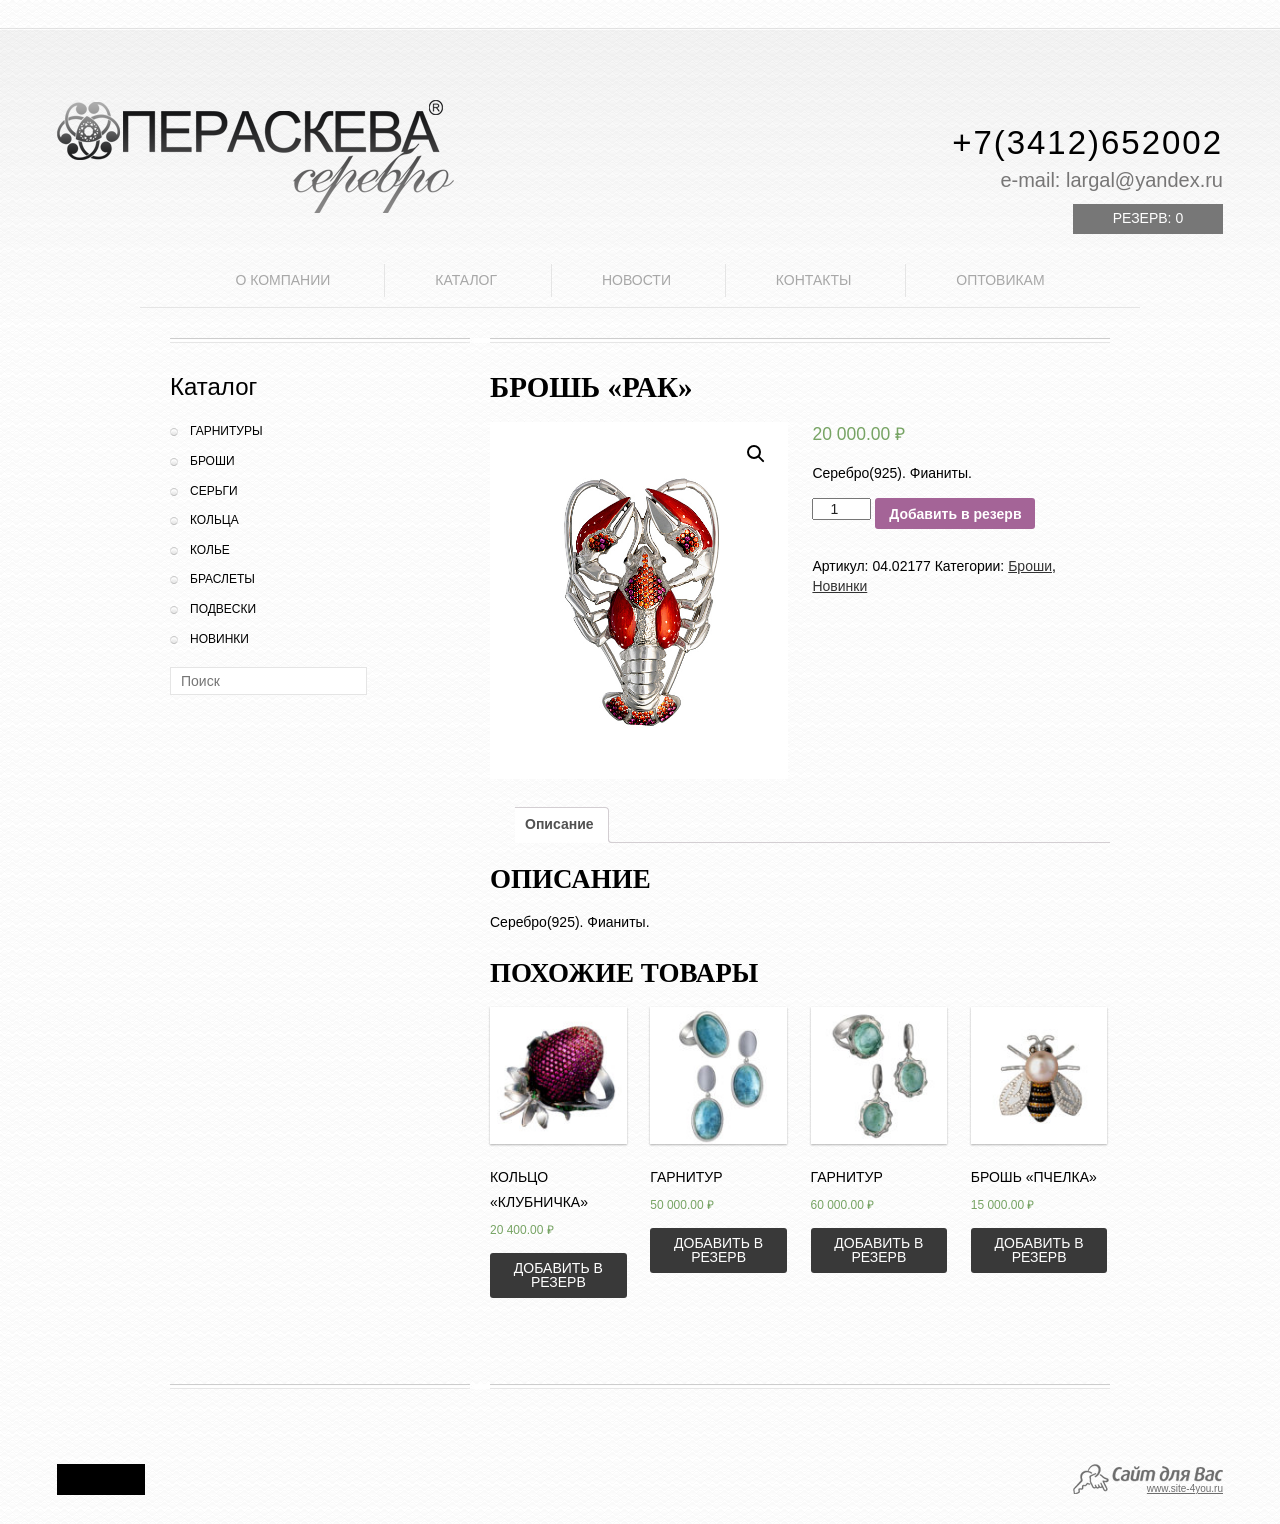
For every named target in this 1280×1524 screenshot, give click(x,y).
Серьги (214, 491)
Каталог (466, 280)
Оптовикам (1000, 280)
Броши (212, 461)
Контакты (814, 280)
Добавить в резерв (955, 514)
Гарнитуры (226, 431)
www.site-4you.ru (1185, 1488)
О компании (282, 280)
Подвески (223, 609)
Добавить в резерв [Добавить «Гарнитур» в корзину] (718, 1250)
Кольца (214, 520)
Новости (636, 280)
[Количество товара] (841, 509)
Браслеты (222, 579)
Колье (210, 550)
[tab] (559, 825)
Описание (559, 824)
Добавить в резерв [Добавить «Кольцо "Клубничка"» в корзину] (558, 1275)
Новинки (219, 639)
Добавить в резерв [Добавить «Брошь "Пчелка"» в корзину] (1039, 1250)
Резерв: (1148, 218)
